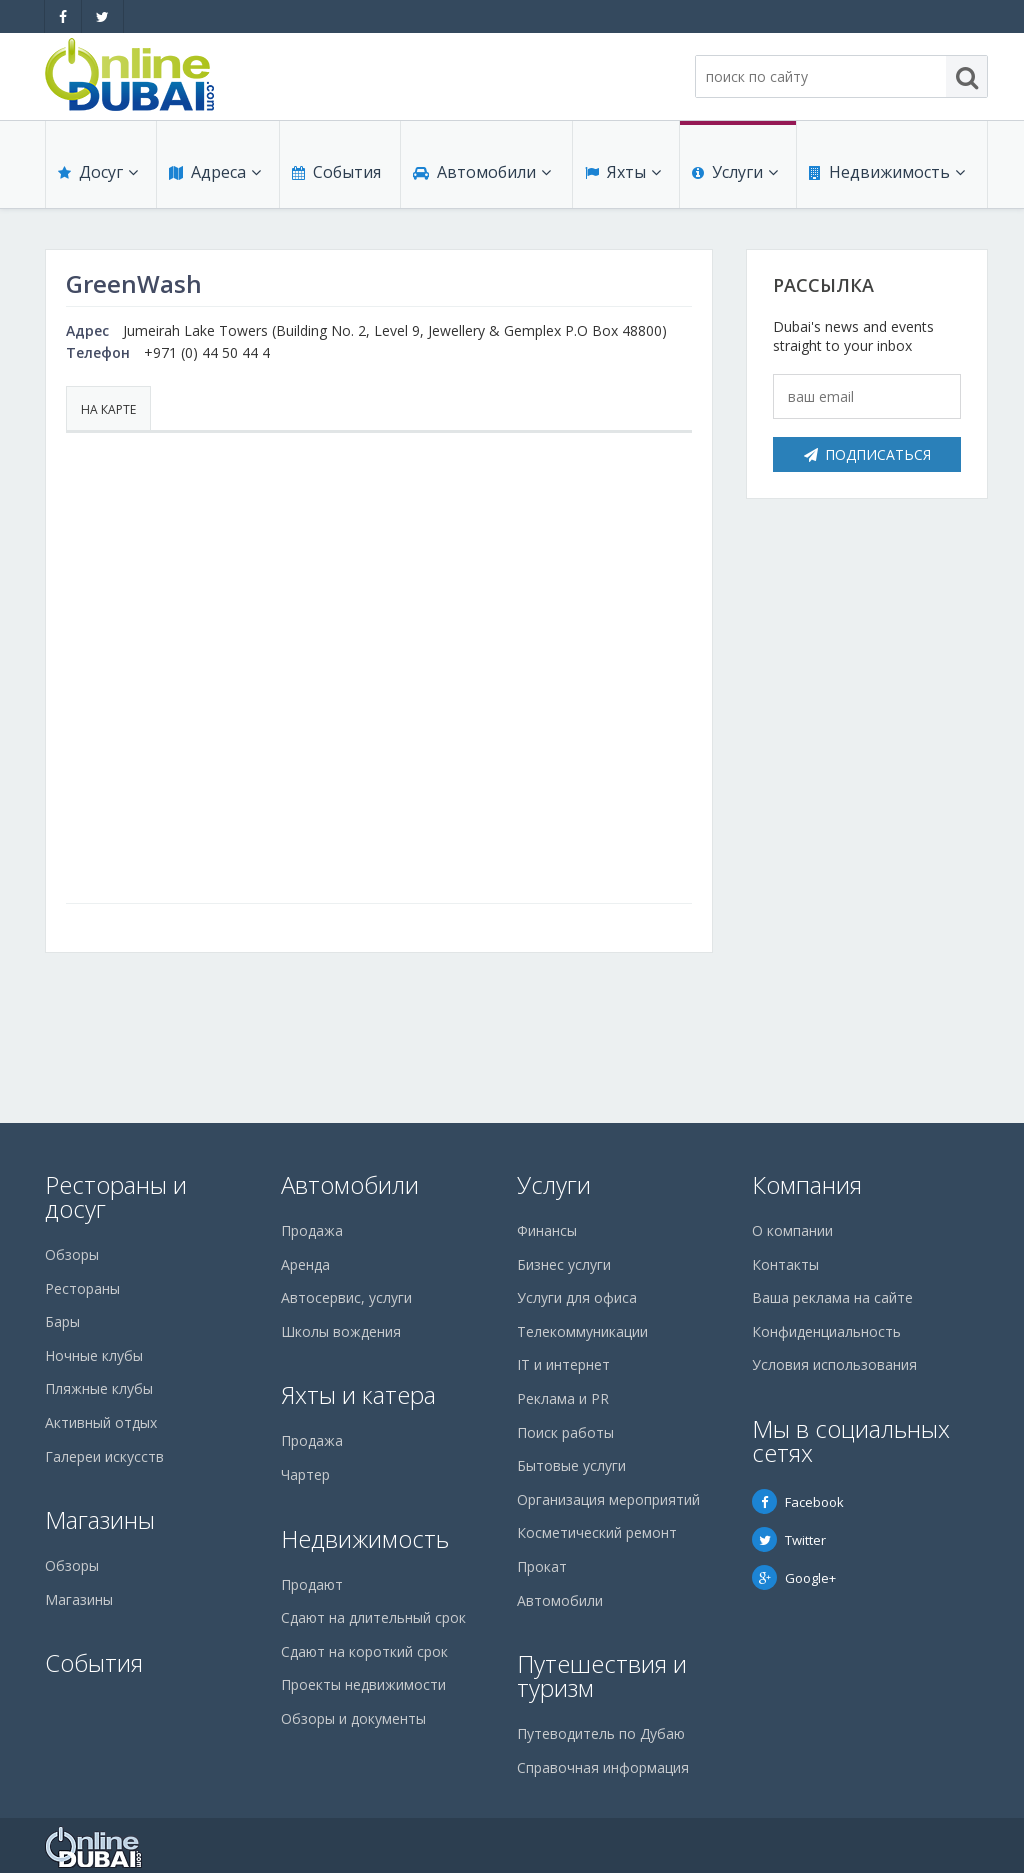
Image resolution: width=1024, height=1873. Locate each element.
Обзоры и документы (353, 1718)
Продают (312, 1584)
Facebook (798, 1502)
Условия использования (834, 1364)
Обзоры (72, 1254)
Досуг (98, 172)
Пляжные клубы (99, 1388)
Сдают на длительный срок (373, 1617)
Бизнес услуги (564, 1264)
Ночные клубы (94, 1355)
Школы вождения (341, 1331)
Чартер (305, 1474)
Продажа (312, 1230)
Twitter (789, 1540)
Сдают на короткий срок (364, 1651)
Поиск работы (565, 1432)
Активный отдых (101, 1422)
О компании (792, 1230)
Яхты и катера (358, 1394)
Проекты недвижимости (363, 1684)
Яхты (623, 172)
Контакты (785, 1264)
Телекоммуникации (582, 1331)
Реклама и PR (563, 1398)
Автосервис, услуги (346, 1297)
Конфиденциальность (826, 1331)
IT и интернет (563, 1364)
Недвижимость (887, 172)
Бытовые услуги (571, 1465)
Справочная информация (603, 1767)
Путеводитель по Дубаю (601, 1733)
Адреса (215, 172)
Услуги (735, 172)
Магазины (100, 1519)
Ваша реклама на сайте (832, 1297)
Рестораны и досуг (116, 1196)
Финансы (547, 1230)
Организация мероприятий (608, 1499)
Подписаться (867, 454)
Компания (807, 1184)
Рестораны (82, 1288)
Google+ (794, 1578)
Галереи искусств (104, 1456)
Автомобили (482, 172)
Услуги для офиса (577, 1297)
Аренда (305, 1264)
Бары (62, 1321)
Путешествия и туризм (602, 1675)
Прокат (542, 1566)
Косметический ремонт (597, 1532)
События (336, 172)
